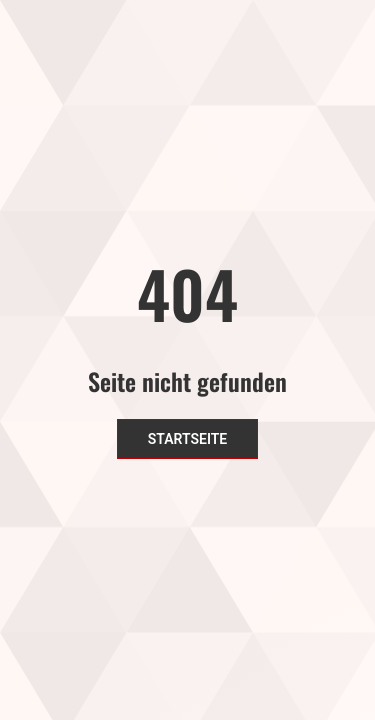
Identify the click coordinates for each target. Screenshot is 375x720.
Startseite (188, 439)
